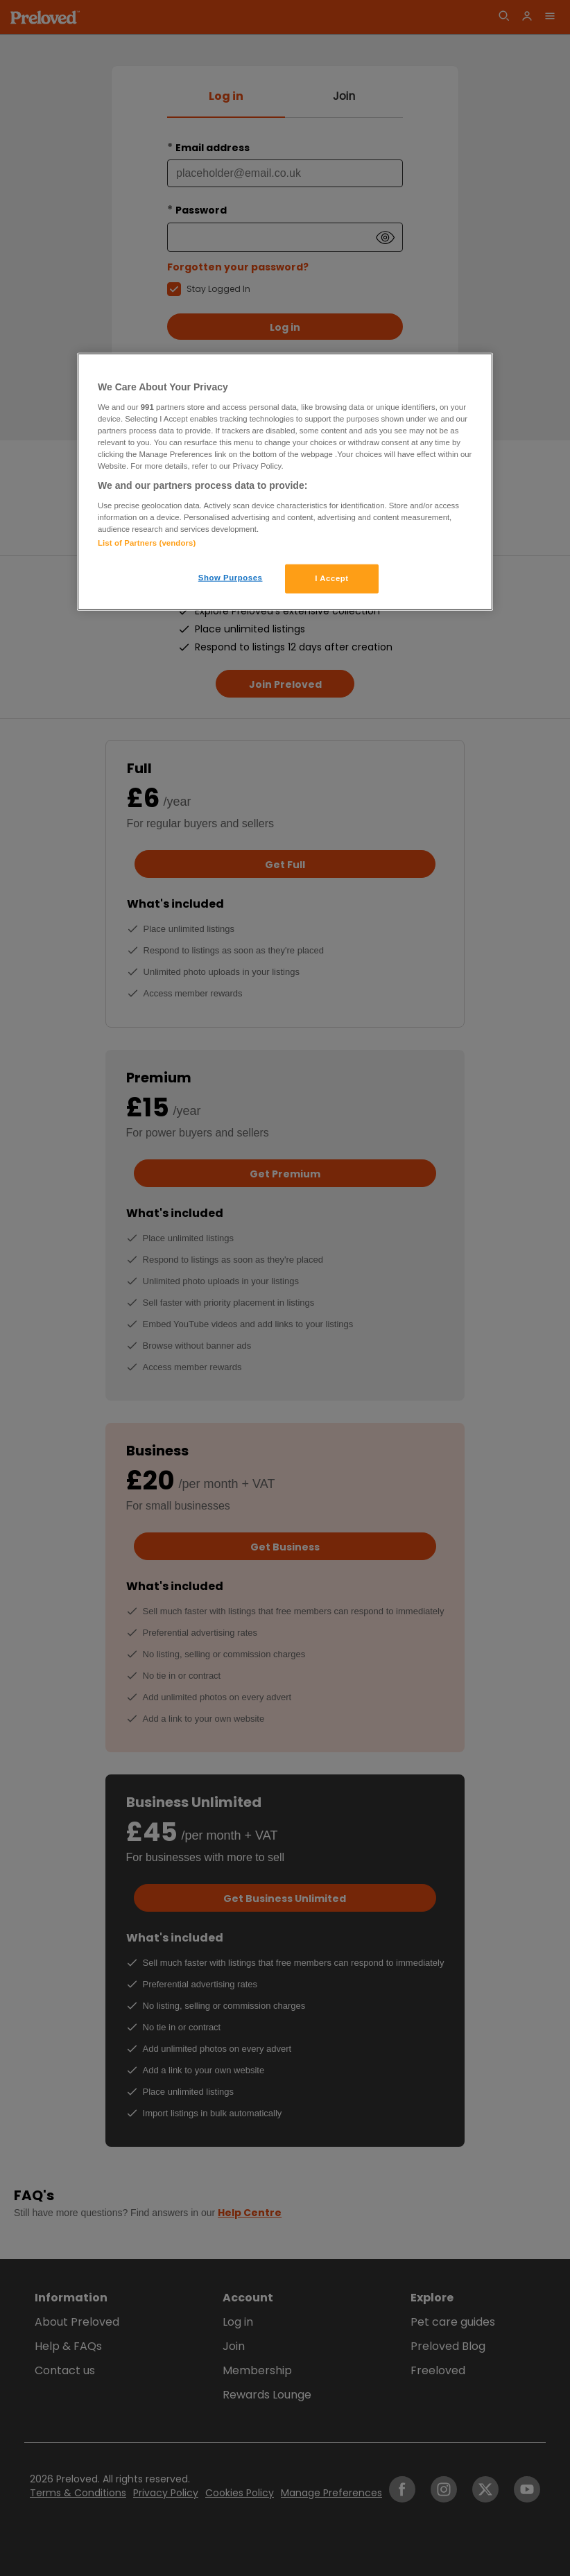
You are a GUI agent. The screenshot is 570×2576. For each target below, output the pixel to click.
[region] (285, 482)
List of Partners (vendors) (147, 543)
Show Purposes (230, 577)
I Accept (331, 578)
